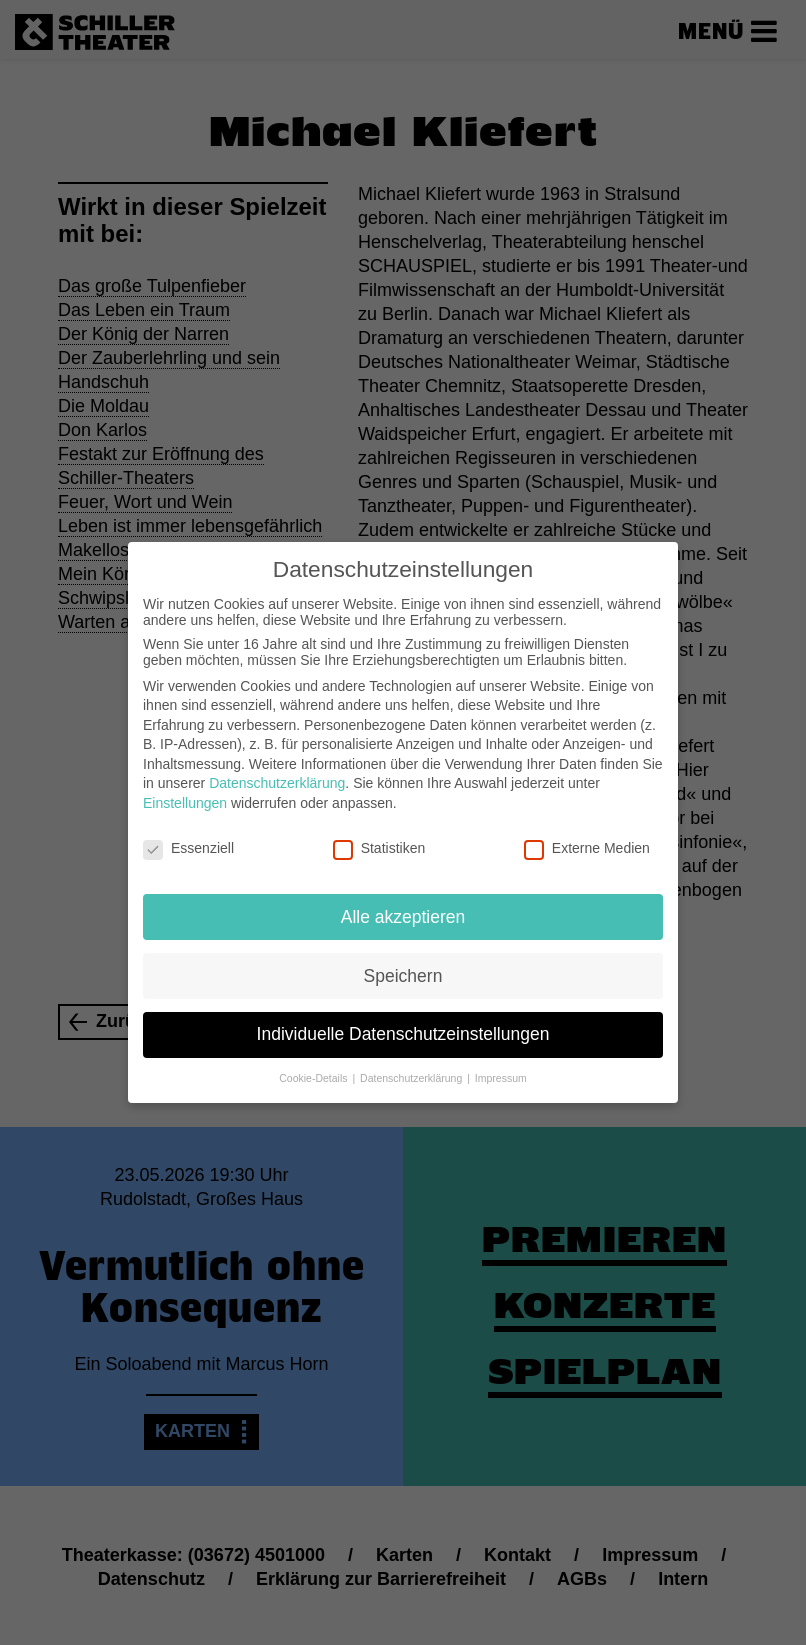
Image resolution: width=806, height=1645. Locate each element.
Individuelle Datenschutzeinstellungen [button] (403, 1018)
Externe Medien (587, 832)
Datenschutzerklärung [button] (412, 1062)
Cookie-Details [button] (314, 1062)
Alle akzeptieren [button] (403, 900)
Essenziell (188, 832)
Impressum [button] (501, 1062)
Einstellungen (185, 787)
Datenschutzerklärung (277, 767)
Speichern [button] (403, 959)
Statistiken (379, 832)
